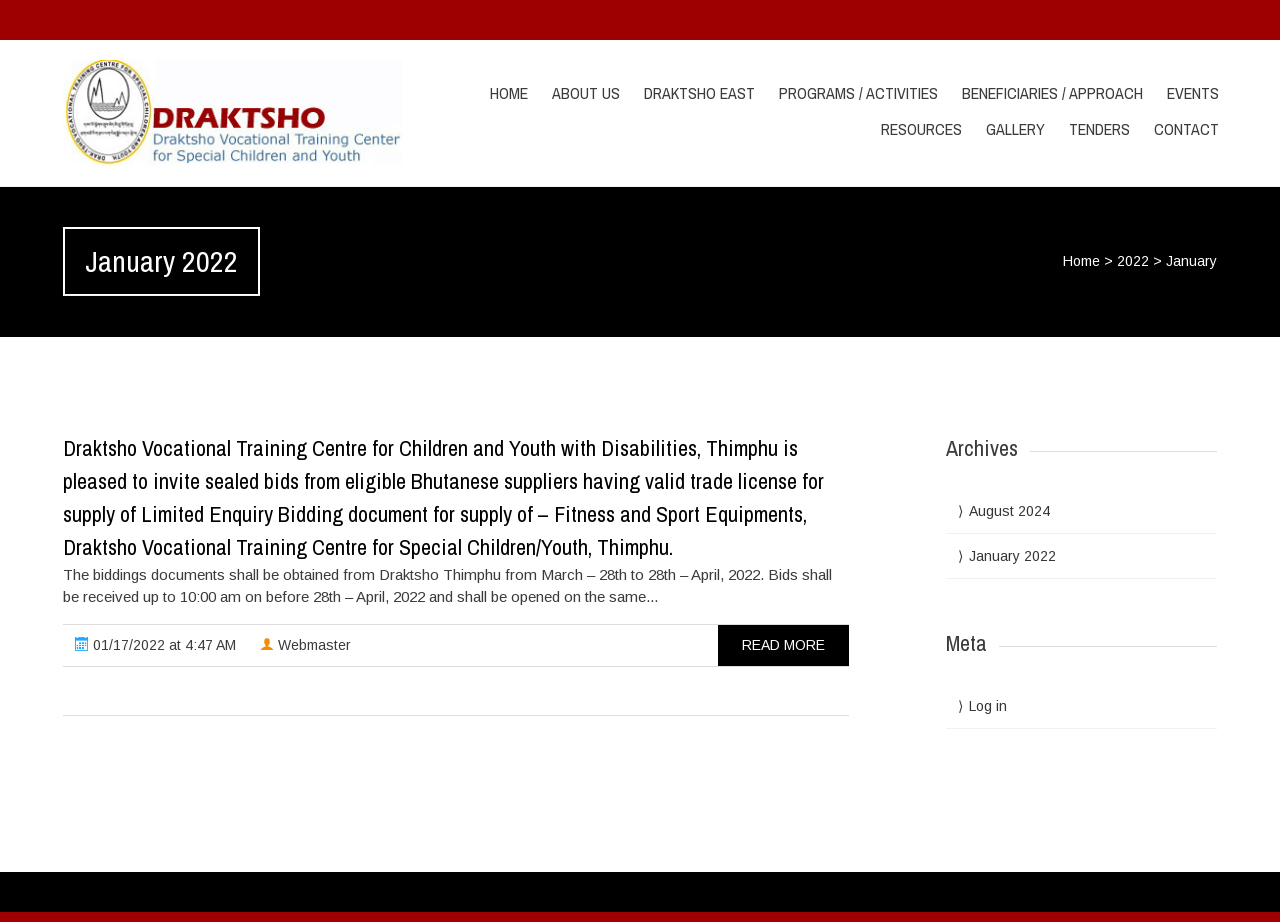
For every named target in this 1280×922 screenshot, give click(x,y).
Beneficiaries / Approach (1052, 93)
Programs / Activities (858, 93)
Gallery (1015, 129)
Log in (988, 706)
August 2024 (1009, 511)
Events (1193, 93)
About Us (586, 93)
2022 (1133, 261)
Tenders (1099, 129)
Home (509, 93)
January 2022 (1012, 556)
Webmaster (305, 645)
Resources (921, 129)
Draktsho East (699, 93)
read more (783, 645)
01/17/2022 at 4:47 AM (155, 645)
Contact (1186, 129)
